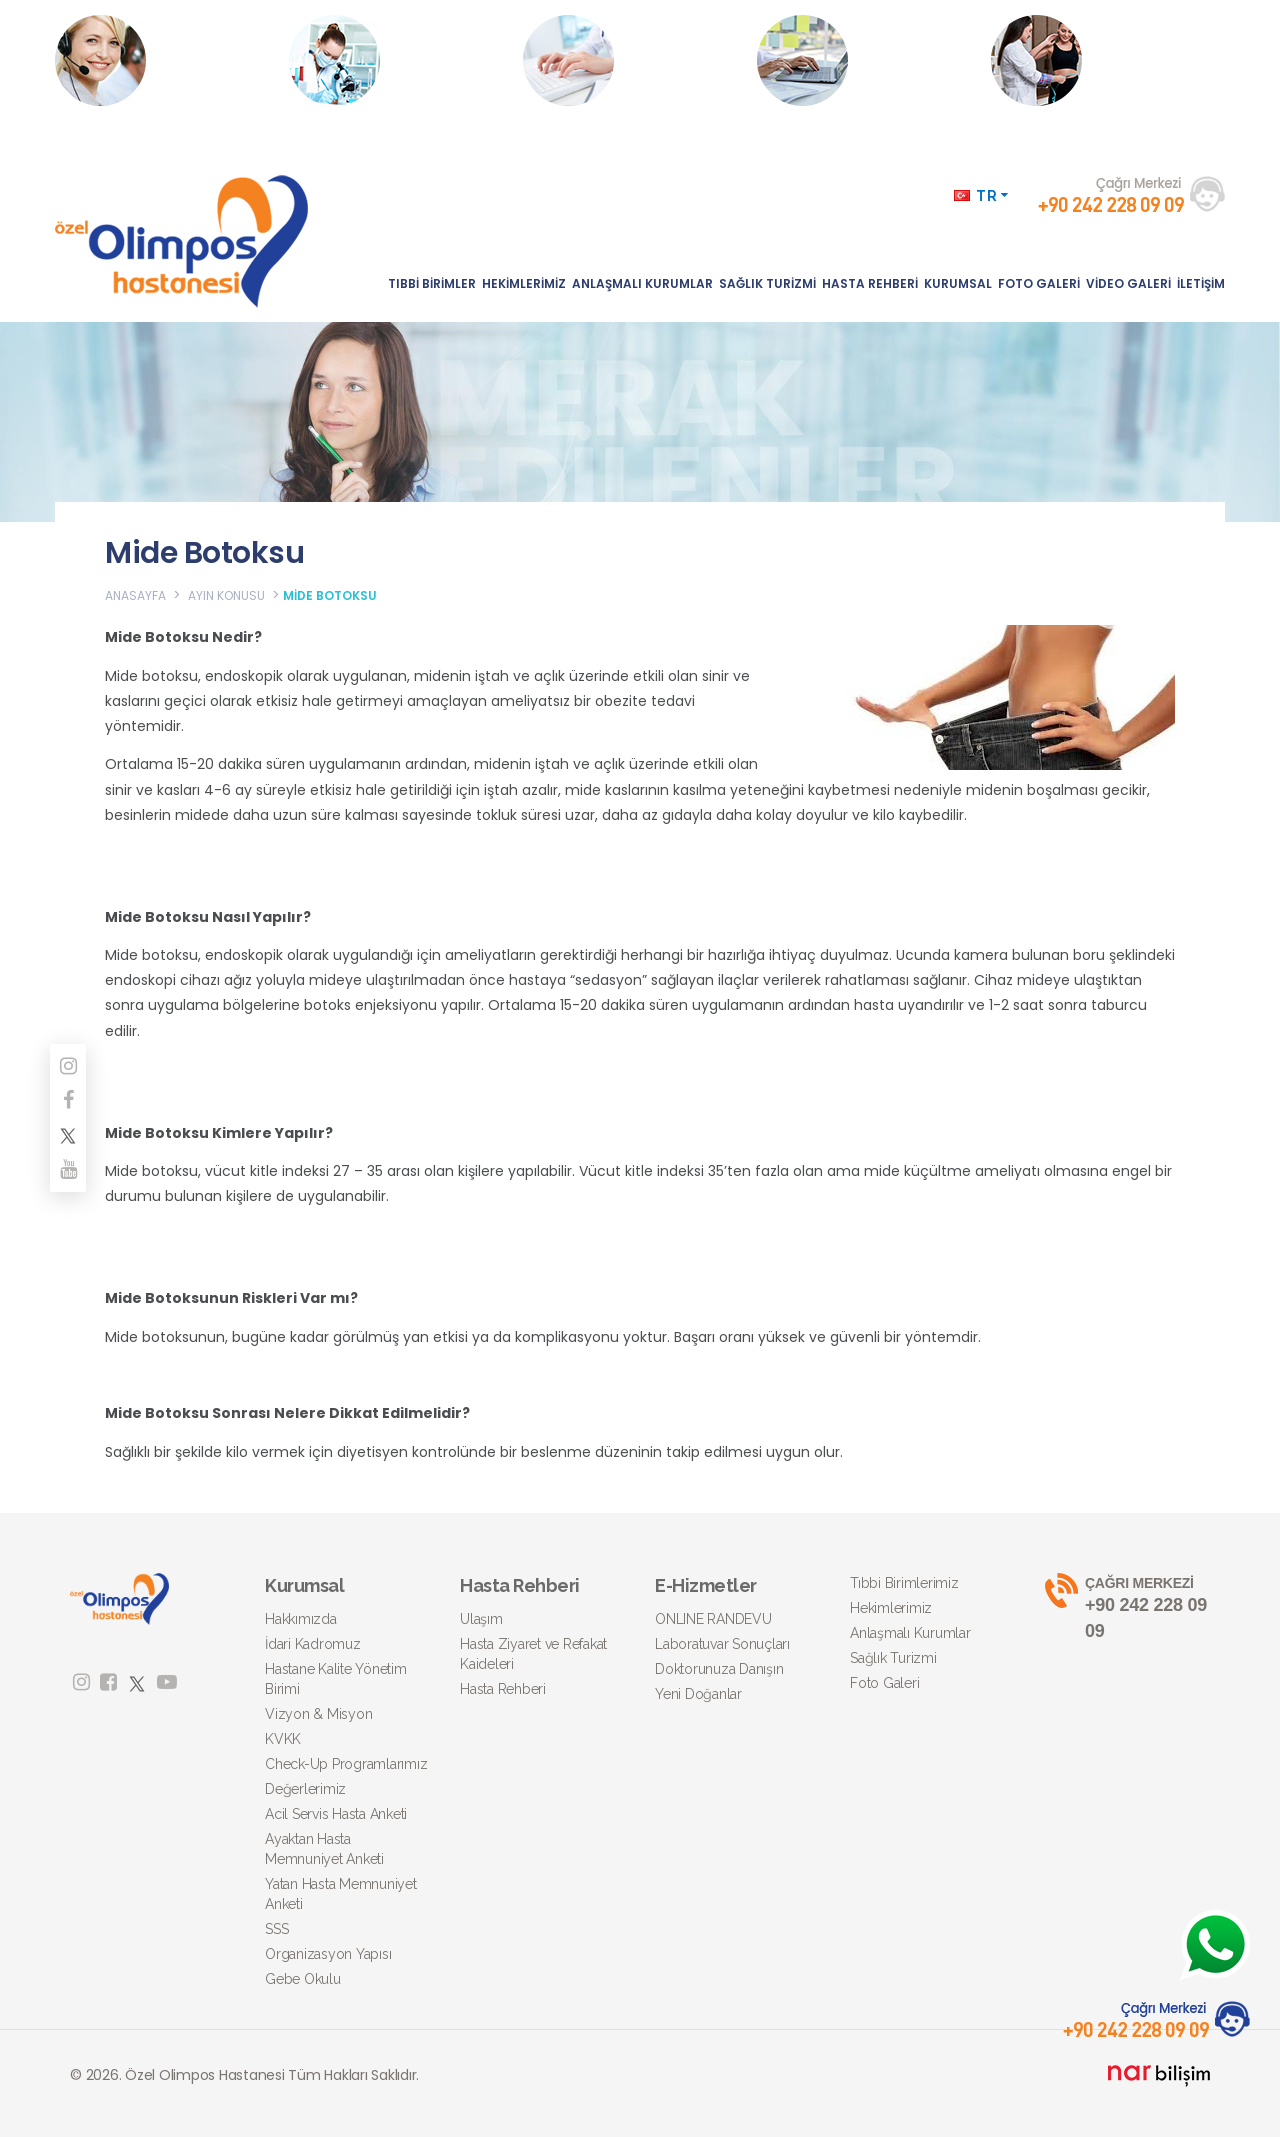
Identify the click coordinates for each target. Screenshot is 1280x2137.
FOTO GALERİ (1039, 283)
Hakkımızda (301, 1619)
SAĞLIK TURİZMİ (767, 283)
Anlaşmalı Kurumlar (910, 1633)
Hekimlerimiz (891, 1608)
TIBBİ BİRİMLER (432, 283)
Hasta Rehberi (503, 1689)
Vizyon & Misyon (318, 1714)
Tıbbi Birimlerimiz (904, 1583)
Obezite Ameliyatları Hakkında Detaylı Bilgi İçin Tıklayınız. (1100, 80)
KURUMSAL (958, 283)
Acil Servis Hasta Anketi (336, 1814)
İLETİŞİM (1201, 283)
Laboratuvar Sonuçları (722, 1644)
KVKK (283, 1739)
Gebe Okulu (303, 1979)
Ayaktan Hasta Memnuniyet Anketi (324, 1849)
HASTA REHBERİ (870, 283)
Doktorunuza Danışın (719, 1669)
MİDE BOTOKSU (330, 595)
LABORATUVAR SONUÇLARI (398, 60)
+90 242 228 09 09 (1127, 1607)
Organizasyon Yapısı (328, 1954)
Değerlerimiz (305, 1789)
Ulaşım (481, 1619)
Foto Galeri (884, 1683)
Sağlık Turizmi (893, 1658)
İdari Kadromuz (313, 1644)
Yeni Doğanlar (698, 1694)
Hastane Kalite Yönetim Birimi (336, 1679)
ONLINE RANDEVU (147, 60)
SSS (276, 1929)
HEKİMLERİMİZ (524, 283)
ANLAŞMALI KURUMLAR (642, 283)
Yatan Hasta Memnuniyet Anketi (341, 1894)
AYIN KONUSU (226, 595)
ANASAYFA (135, 595)
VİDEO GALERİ (1128, 283)
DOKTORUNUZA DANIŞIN (633, 60)
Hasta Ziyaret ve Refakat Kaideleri (533, 1654)
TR (981, 196)
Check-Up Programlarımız (346, 1764)
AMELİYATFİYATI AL (850, 60)
